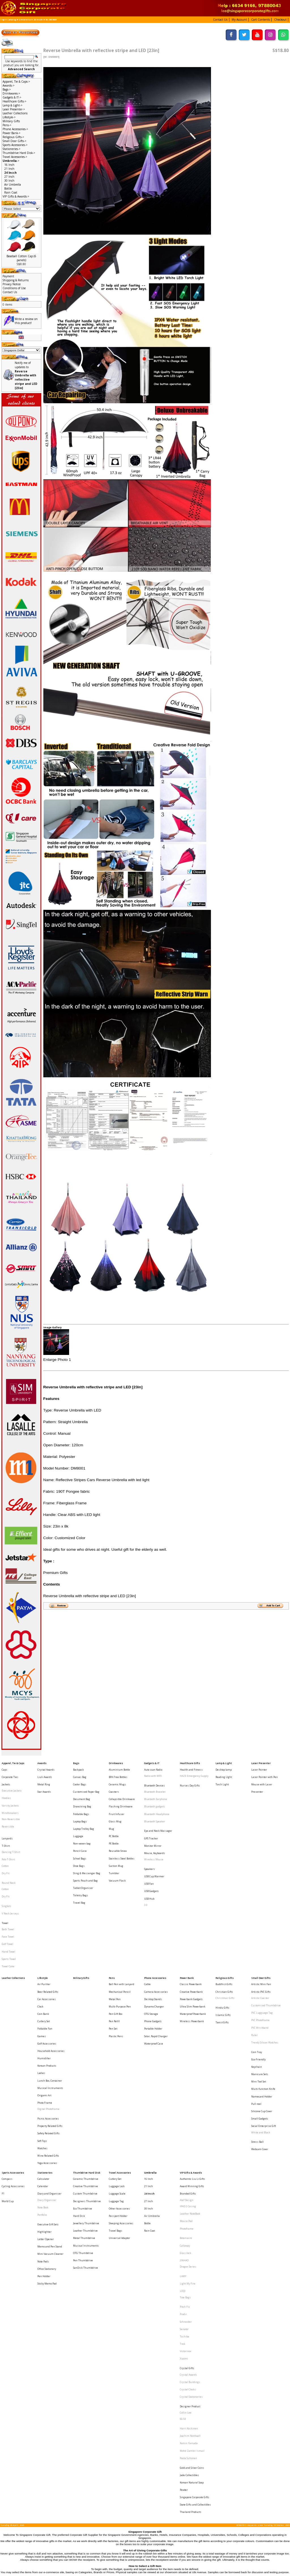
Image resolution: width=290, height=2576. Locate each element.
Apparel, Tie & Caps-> (16, 81)
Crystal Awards (46, 1767)
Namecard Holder (261, 2005)
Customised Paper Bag (86, 1783)
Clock (40, 1940)
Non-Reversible (11, 1804)
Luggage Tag (116, 2082)
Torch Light (222, 1777)
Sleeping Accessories (121, 2098)
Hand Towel (8, 1898)
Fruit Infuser (116, 1798)
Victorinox (185, 2191)
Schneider (186, 2170)
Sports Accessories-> (15, 145)
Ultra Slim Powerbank (192, 1940)
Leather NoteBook (190, 2093)
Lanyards (7, 1816)
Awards (41, 1762)
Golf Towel (7, 1893)
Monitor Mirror (152, 1822)
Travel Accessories (120, 2062)
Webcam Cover (259, 2043)
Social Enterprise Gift (263, 2026)
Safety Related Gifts (48, 2031)
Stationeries (44, 2062)
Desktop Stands (153, 1935)
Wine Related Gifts (48, 2047)
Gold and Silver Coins (192, 2274)
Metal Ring (43, 1777)
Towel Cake (8, 1909)
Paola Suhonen (188, 2268)
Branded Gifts (188, 2077)
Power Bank (187, 1919)
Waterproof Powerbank (193, 1946)
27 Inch (9, 177)
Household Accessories (51, 1972)
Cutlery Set (43, 1951)
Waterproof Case (153, 1967)
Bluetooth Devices (154, 1779)
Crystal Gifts (187, 2202)
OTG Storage (151, 1946)
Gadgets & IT (151, 1762)
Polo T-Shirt (8, 1832)
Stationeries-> (11, 149)
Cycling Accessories (13, 2072)
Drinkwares (116, 1762)
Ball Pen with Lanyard (121, 1925)
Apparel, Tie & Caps (13, 1762)
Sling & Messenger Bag (86, 1841)
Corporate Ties (10, 1772)
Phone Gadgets (153, 1951)
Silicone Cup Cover (261, 2015)
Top (2, 19)
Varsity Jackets (10, 1793)
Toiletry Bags (80, 1856)
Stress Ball (257, 2037)
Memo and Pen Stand (49, 2115)
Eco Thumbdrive (82, 2088)
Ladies (41, 1988)
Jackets (6, 1777)
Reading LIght (224, 1772)
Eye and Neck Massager (158, 1811)
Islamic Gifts (223, 1947)
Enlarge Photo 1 (57, 1359)
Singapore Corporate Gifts (194, 2295)
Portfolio (42, 2093)
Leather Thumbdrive (85, 2103)
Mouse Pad (186, 2098)
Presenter (257, 1783)
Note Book (42, 2088)
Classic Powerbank (191, 1925)
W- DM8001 (51, 19)
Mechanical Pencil (120, 1930)
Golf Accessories (46, 1967)
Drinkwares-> (11, 93)
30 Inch (9, 181)
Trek (182, 2185)
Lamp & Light (224, 1762)
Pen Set (113, 1956)
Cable (147, 1925)
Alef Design (186, 2082)
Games (41, 1962)
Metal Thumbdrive (84, 2109)
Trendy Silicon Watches (264, 1967)
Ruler (254, 1962)
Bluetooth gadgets (154, 1794)
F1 (3, 2077)
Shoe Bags (79, 1835)
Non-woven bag (82, 1820)
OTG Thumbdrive (83, 2119)
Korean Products (46, 1983)
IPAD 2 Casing (188, 2088)
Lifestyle (42, 1919)
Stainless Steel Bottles (122, 1830)
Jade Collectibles (189, 2279)
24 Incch (38, 19)
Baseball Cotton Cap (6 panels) (21, 258)
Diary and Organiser (49, 2077)
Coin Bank (43, 1946)
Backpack (78, 1767)
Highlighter (44, 2105)
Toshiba (184, 2180)
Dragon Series (188, 2131)
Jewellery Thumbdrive (86, 2098)
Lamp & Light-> (12, 105)
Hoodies (6, 1788)
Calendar (42, 2072)
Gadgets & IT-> (12, 97)
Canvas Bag (79, 1772)
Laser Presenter (261, 1762)
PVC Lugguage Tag (262, 1946)
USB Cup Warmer (154, 1844)
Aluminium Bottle (119, 1767)
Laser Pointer (259, 1767)
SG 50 (183, 2240)
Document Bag (81, 1788)
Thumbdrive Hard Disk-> (19, 153)
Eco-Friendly (258, 1978)
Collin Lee (185, 2235)
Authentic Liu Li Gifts (192, 2067)
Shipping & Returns (16, 280)
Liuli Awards (44, 1772)
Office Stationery (46, 2131)
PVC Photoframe (260, 1951)
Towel (5, 1877)
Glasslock (185, 2120)
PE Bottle (114, 1820)
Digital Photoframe (48, 2014)
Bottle (8, 188)
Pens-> (7, 125)
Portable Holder (153, 1956)
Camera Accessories (156, 1930)
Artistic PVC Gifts (261, 1930)
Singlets (6, 1866)
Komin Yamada (189, 2257)
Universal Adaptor (119, 2109)
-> (11, 161)
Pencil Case (80, 1825)
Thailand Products (190, 2305)
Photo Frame (44, 2009)
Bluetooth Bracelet (154, 1784)
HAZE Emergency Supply (194, 1772)
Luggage (78, 1814)
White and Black (260, 2031)
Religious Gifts (225, 1919)
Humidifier (44, 1977)
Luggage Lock (117, 2072)
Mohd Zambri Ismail (192, 2262)
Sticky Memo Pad (47, 2141)
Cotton (5, 1837)
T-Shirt (6, 1822)
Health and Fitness (191, 1767)
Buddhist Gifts (224, 1925)
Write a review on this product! (26, 321)
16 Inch (9, 165)
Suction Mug (116, 1835)
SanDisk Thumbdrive (85, 2130)
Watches (42, 2041)
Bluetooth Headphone (156, 1799)
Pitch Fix (185, 2159)
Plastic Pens (116, 1962)
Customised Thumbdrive (266, 1940)
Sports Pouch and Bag (85, 1846)
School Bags (79, 1830)
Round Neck (9, 1849)
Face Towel (8, 1888)
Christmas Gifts (225, 1935)
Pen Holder (43, 2136)
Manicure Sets (259, 1989)
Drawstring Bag (82, 1793)
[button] (221, 19)
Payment (8, 276)
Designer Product (190, 2230)
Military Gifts (11, 121)
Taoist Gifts (222, 1952)
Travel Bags (115, 2103)
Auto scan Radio (153, 1767)
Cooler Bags (79, 1777)
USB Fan (149, 1849)
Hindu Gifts (222, 1942)
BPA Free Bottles (118, 1772)
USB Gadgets (151, 1854)
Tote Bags (185, 2153)
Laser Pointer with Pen (264, 1772)
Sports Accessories (13, 2062)
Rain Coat (10, 192)
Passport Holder (118, 2093)
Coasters (114, 1783)
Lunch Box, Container (49, 1993)
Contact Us (10, 292)
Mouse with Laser (261, 1777)
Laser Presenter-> (14, 109)
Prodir (183, 2165)
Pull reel (256, 2010)
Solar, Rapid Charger (156, 1962)
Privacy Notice (12, 284)
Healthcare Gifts (190, 1762)
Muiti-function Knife (263, 1999)
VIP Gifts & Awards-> (16, 196)
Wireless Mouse (153, 1832)
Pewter (184, 2290)
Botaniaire (186, 2110)
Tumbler (114, 1841)
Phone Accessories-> (15, 129)
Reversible (8, 1809)
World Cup (8, 2082)
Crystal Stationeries (191, 2223)
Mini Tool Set (258, 1994)
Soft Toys (42, 2036)
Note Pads (43, 2125)
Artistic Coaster (260, 1935)
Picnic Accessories (48, 2020)
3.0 (146, 1865)
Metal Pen (115, 1935)
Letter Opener (45, 2110)
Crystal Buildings (190, 2213)
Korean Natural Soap (192, 2284)
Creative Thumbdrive (85, 2072)
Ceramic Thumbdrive (85, 2067)
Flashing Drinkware (121, 1793)
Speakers (149, 1839)
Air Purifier (43, 1925)
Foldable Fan (44, 1956)
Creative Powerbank (191, 1930)
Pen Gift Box (115, 1946)
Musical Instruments (50, 1998)
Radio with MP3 (153, 1772)
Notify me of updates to (26, 375)
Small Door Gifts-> (14, 141)
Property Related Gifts (50, 2026)
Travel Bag (79, 1861)
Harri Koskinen (189, 2246)
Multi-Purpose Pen (120, 1940)
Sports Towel (9, 1904)
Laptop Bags (80, 1804)
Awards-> (8, 85)
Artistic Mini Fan (261, 1925)
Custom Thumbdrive (85, 2077)
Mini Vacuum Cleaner (50, 2120)
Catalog (11, 19)
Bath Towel (8, 1883)
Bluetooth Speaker (154, 1805)
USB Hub (149, 1859)
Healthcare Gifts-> (14, 101)
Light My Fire (187, 2142)
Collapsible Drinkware (122, 1788)
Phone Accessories (155, 1919)
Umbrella (25, 19)
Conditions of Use (14, 288)
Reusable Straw (118, 1825)
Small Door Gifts (260, 1919)
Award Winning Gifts (192, 2072)
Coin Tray (256, 1973)
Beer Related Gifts (47, 1930)
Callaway (185, 2115)
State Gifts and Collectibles (195, 2300)
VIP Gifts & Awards (191, 2062)
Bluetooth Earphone (155, 1789)
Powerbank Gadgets (191, 1935)
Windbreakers (10, 1798)
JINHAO (184, 2125)
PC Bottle (114, 1814)
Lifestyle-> (9, 117)
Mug (111, 1809)
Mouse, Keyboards (154, 1827)
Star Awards (44, 1783)
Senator (184, 2175)
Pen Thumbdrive (83, 2124)
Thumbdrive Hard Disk (86, 2062)
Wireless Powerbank (192, 1951)
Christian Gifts (224, 1930)
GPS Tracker (151, 1816)
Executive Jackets (12, 1783)
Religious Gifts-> (13, 137)
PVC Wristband (259, 1956)
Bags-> (7, 89)
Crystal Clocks (188, 2218)
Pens (112, 1919)
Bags (76, 1762)
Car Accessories (46, 1935)
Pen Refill (114, 1951)
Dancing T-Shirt (11, 1827)
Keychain (256, 1984)
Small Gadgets (259, 2020)
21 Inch (9, 169)
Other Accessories (119, 2088)
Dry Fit (5, 1842)
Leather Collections (15, 113)
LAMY (183, 2137)
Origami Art (44, 2004)
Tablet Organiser (83, 1851)
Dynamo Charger (154, 1940)
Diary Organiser (46, 2082)
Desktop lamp (224, 1767)
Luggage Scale (117, 2077)
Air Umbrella (12, 184)
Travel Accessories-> (15, 157)
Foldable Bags (81, 1798)
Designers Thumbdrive (87, 2082)
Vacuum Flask (117, 1846)
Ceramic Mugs (117, 1777)
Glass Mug (115, 1804)
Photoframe (186, 2103)
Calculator (43, 2067)
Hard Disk (79, 2093)
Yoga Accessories (47, 2052)
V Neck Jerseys (10, 1871)
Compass (7, 2067)
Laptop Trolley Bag (83, 1809)
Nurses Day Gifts (190, 1779)
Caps (4, 1767)
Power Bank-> (11, 133)
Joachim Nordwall (190, 2252)
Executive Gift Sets (48, 2099)
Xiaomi (184, 2196)
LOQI (182, 2148)
